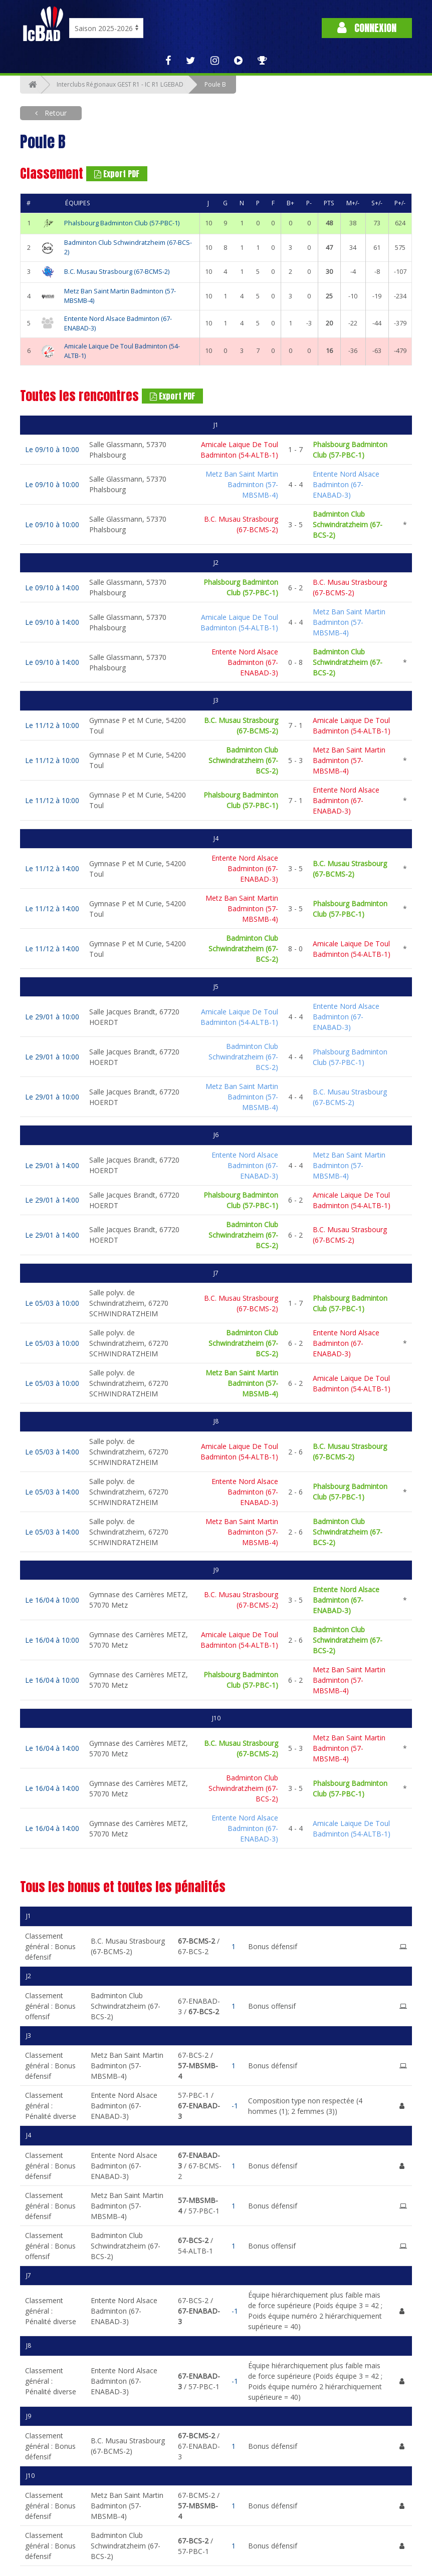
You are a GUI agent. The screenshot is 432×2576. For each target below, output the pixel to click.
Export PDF (116, 174)
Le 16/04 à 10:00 (52, 1600)
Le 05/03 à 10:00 (52, 1303)
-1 (235, 2105)
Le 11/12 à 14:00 (52, 868)
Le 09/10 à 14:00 (52, 587)
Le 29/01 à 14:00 (52, 1165)
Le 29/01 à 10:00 (52, 1016)
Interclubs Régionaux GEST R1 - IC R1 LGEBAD (120, 84)
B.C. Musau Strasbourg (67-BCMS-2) (116, 271)
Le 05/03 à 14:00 (52, 1451)
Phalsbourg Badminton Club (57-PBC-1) (121, 223)
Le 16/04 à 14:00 (52, 1748)
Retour (55, 113)
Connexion (366, 28)
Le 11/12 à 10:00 (52, 725)
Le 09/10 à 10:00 (52, 449)
